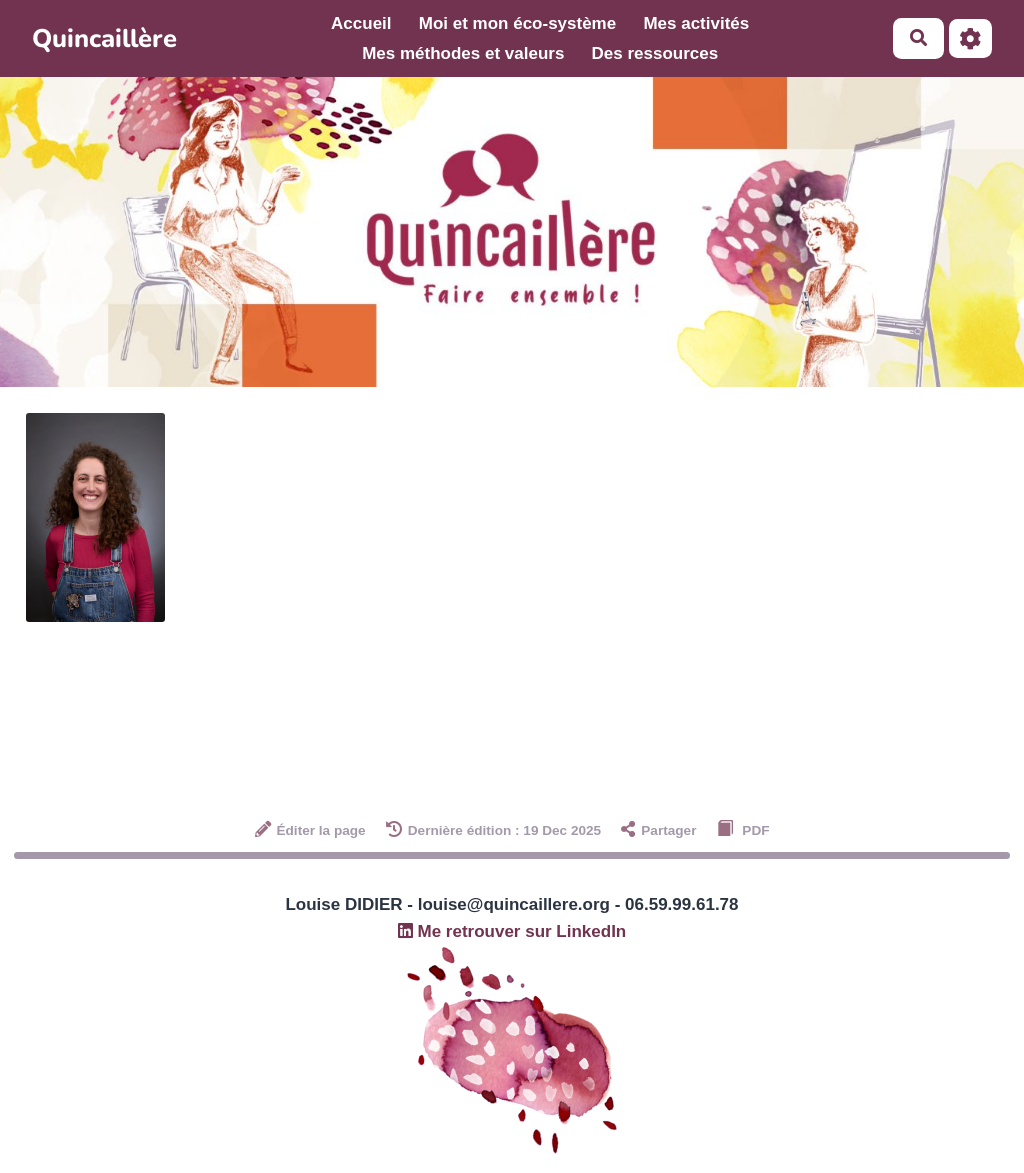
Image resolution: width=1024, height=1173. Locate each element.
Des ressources (655, 53)
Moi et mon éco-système (517, 23)
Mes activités (696, 23)
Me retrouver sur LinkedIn (512, 931)
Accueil (361, 23)
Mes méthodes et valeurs (463, 53)
